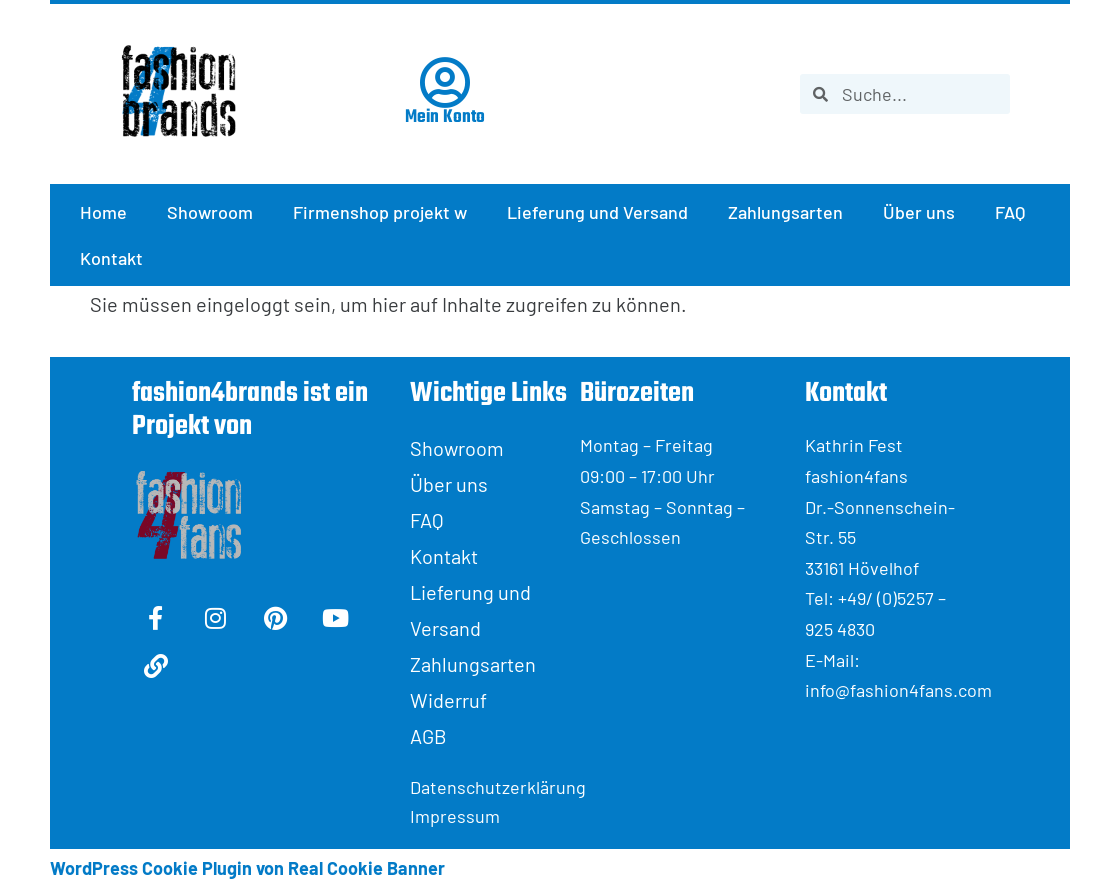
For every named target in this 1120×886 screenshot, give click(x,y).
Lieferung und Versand (597, 212)
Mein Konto (445, 117)
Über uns (919, 212)
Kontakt (111, 258)
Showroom (210, 212)
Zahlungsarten (785, 212)
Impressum (455, 816)
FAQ (1010, 212)
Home (103, 212)
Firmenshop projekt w (380, 212)
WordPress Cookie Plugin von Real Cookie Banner (247, 868)
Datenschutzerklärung (495, 787)
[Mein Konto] (445, 83)
